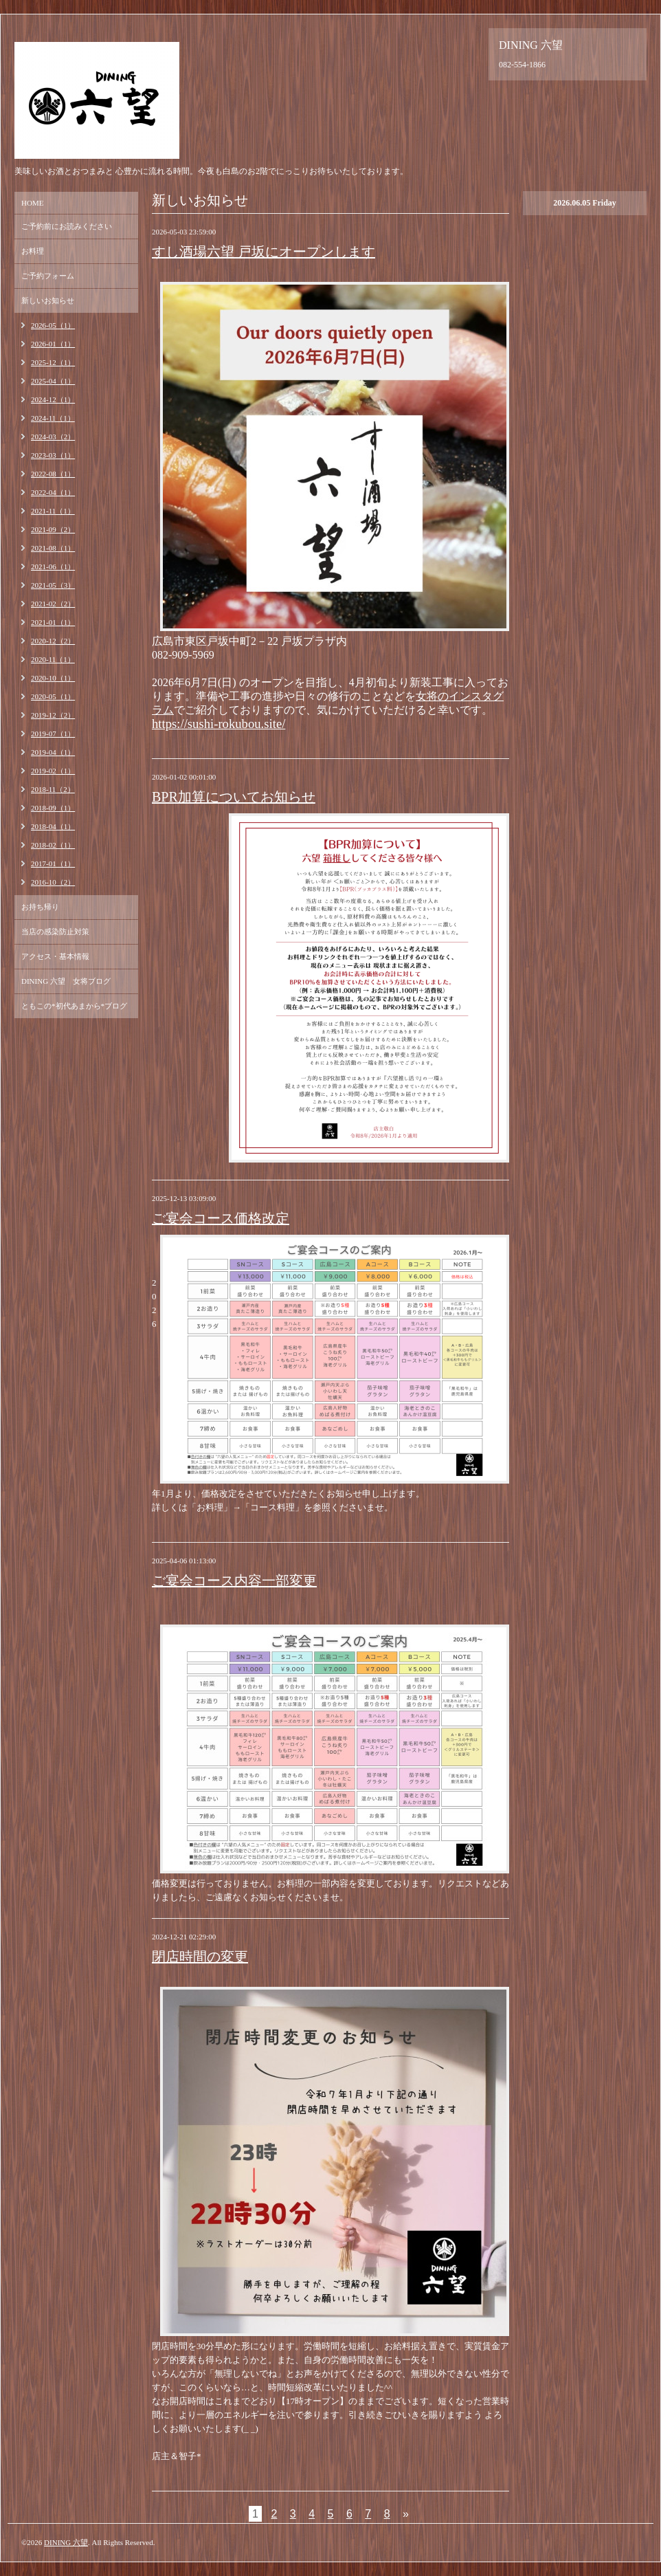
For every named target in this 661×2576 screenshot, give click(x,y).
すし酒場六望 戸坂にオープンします (263, 251)
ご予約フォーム (47, 276)
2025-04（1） (53, 381)
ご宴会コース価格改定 (220, 1218)
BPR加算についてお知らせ (233, 796)
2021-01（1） (53, 622)
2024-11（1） (53, 418)
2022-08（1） (53, 474)
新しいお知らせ (47, 300)
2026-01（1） (53, 344)
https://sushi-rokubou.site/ (218, 723)
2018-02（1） (53, 845)
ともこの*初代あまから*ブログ (74, 1006)
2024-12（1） (53, 399)
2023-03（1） (53, 455)
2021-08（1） (53, 548)
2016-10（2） (53, 882)
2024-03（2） (53, 436)
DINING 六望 (66, 2542)
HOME (32, 203)
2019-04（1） (53, 752)
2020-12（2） (53, 641)
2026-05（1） (53, 325)
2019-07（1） (53, 733)
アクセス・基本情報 (55, 956)
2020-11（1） (53, 659)
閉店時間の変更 (200, 1956)
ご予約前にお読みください (66, 226)
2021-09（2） (53, 529)
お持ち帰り (40, 907)
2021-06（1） (53, 566)
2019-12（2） (53, 715)
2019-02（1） (53, 771)
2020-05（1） (53, 696)
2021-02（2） (53, 603)
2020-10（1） (53, 678)
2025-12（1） (53, 362)
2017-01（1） (53, 863)
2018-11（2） (53, 789)
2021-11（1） (53, 511)
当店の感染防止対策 (55, 931)
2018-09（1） (53, 808)
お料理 (32, 251)
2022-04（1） (53, 492)
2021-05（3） (53, 585)
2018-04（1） (53, 826)
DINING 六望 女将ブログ (66, 981)
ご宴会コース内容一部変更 (234, 1580)
